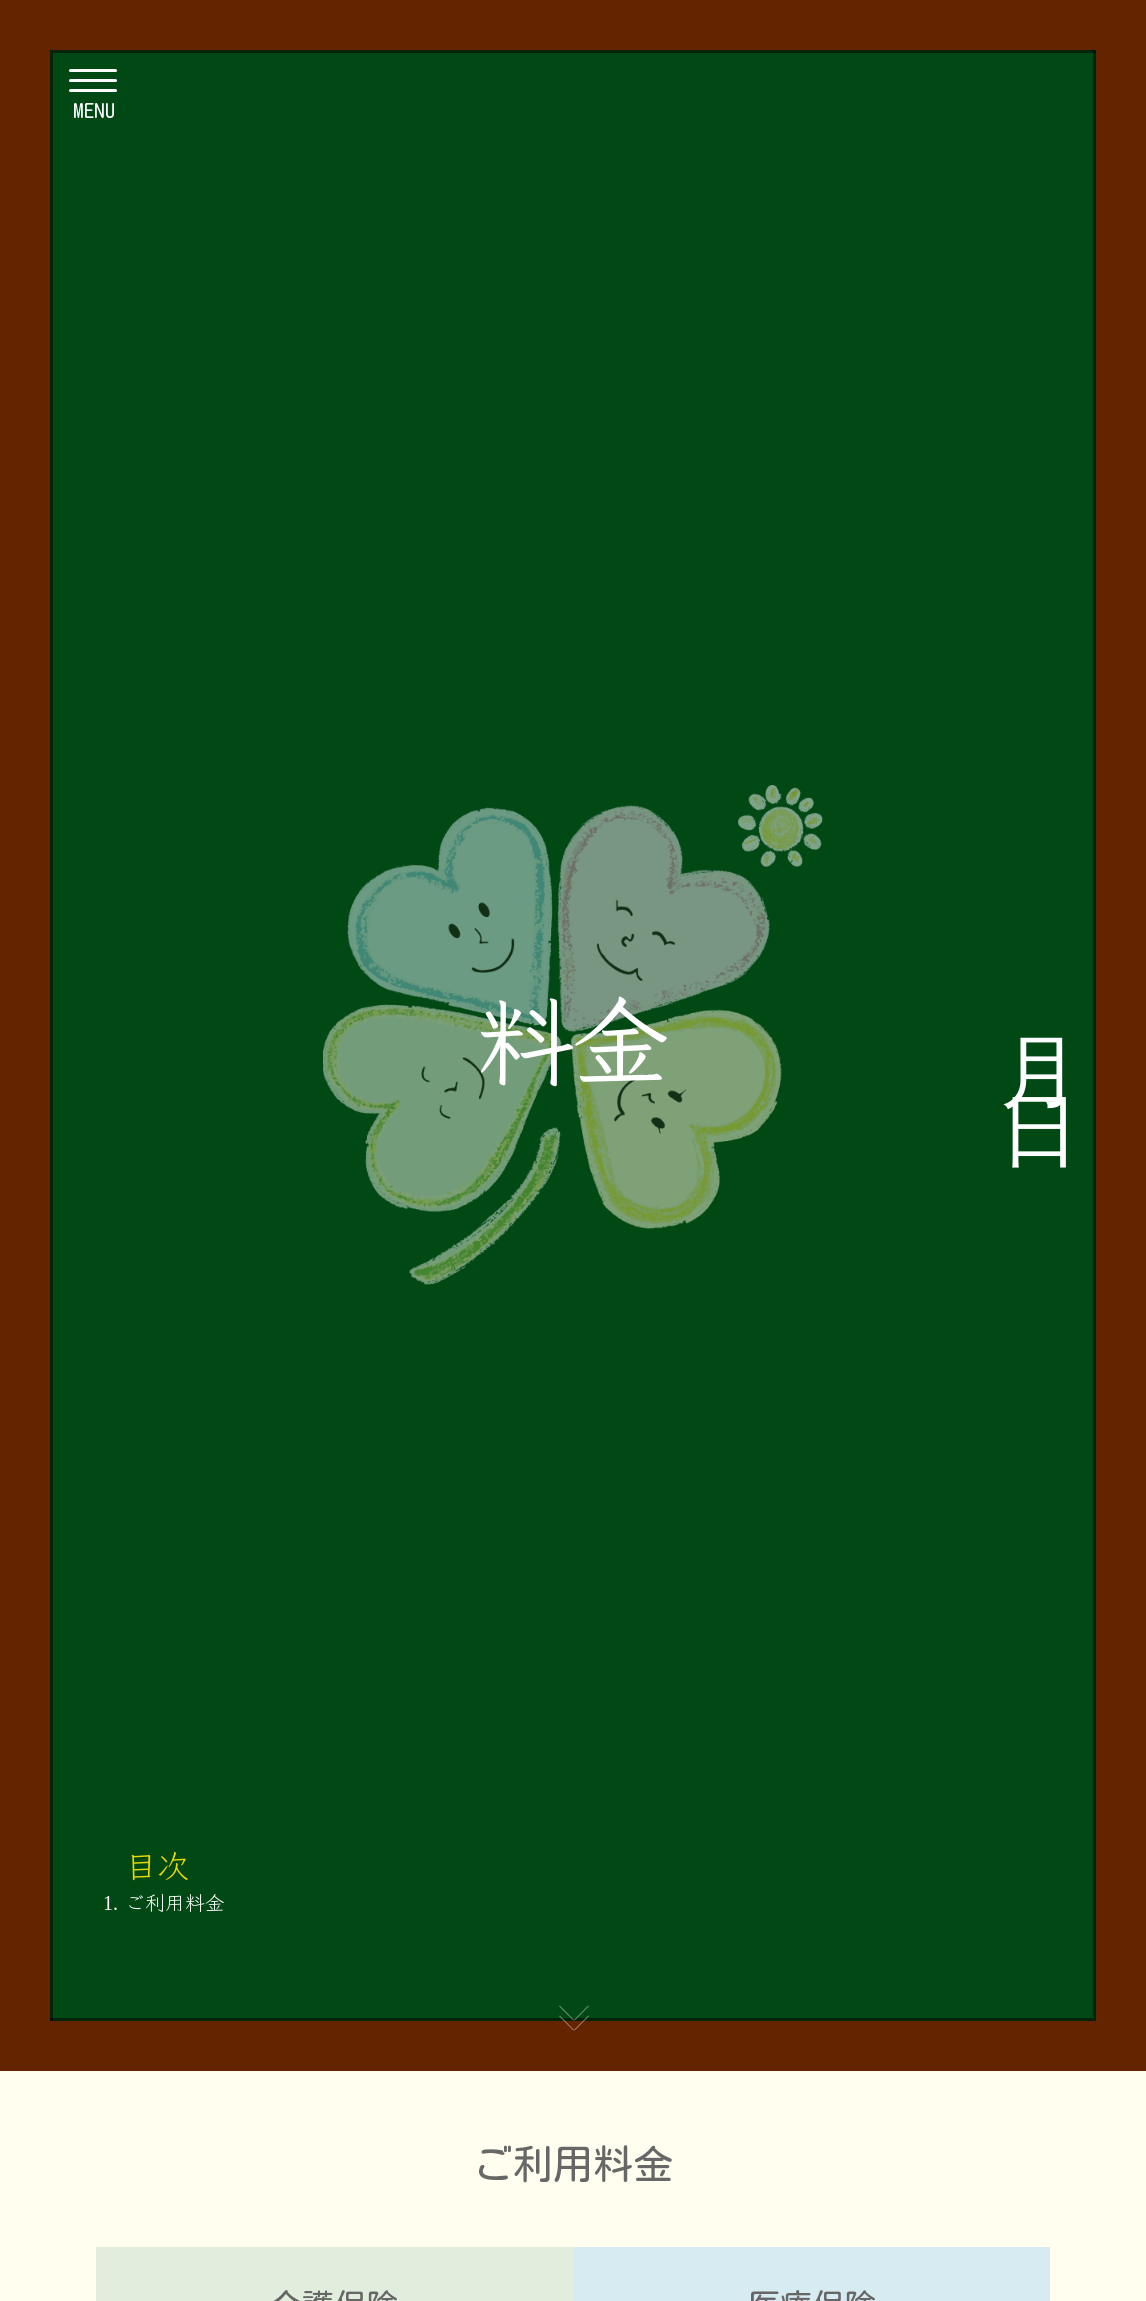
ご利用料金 (175, 1901)
